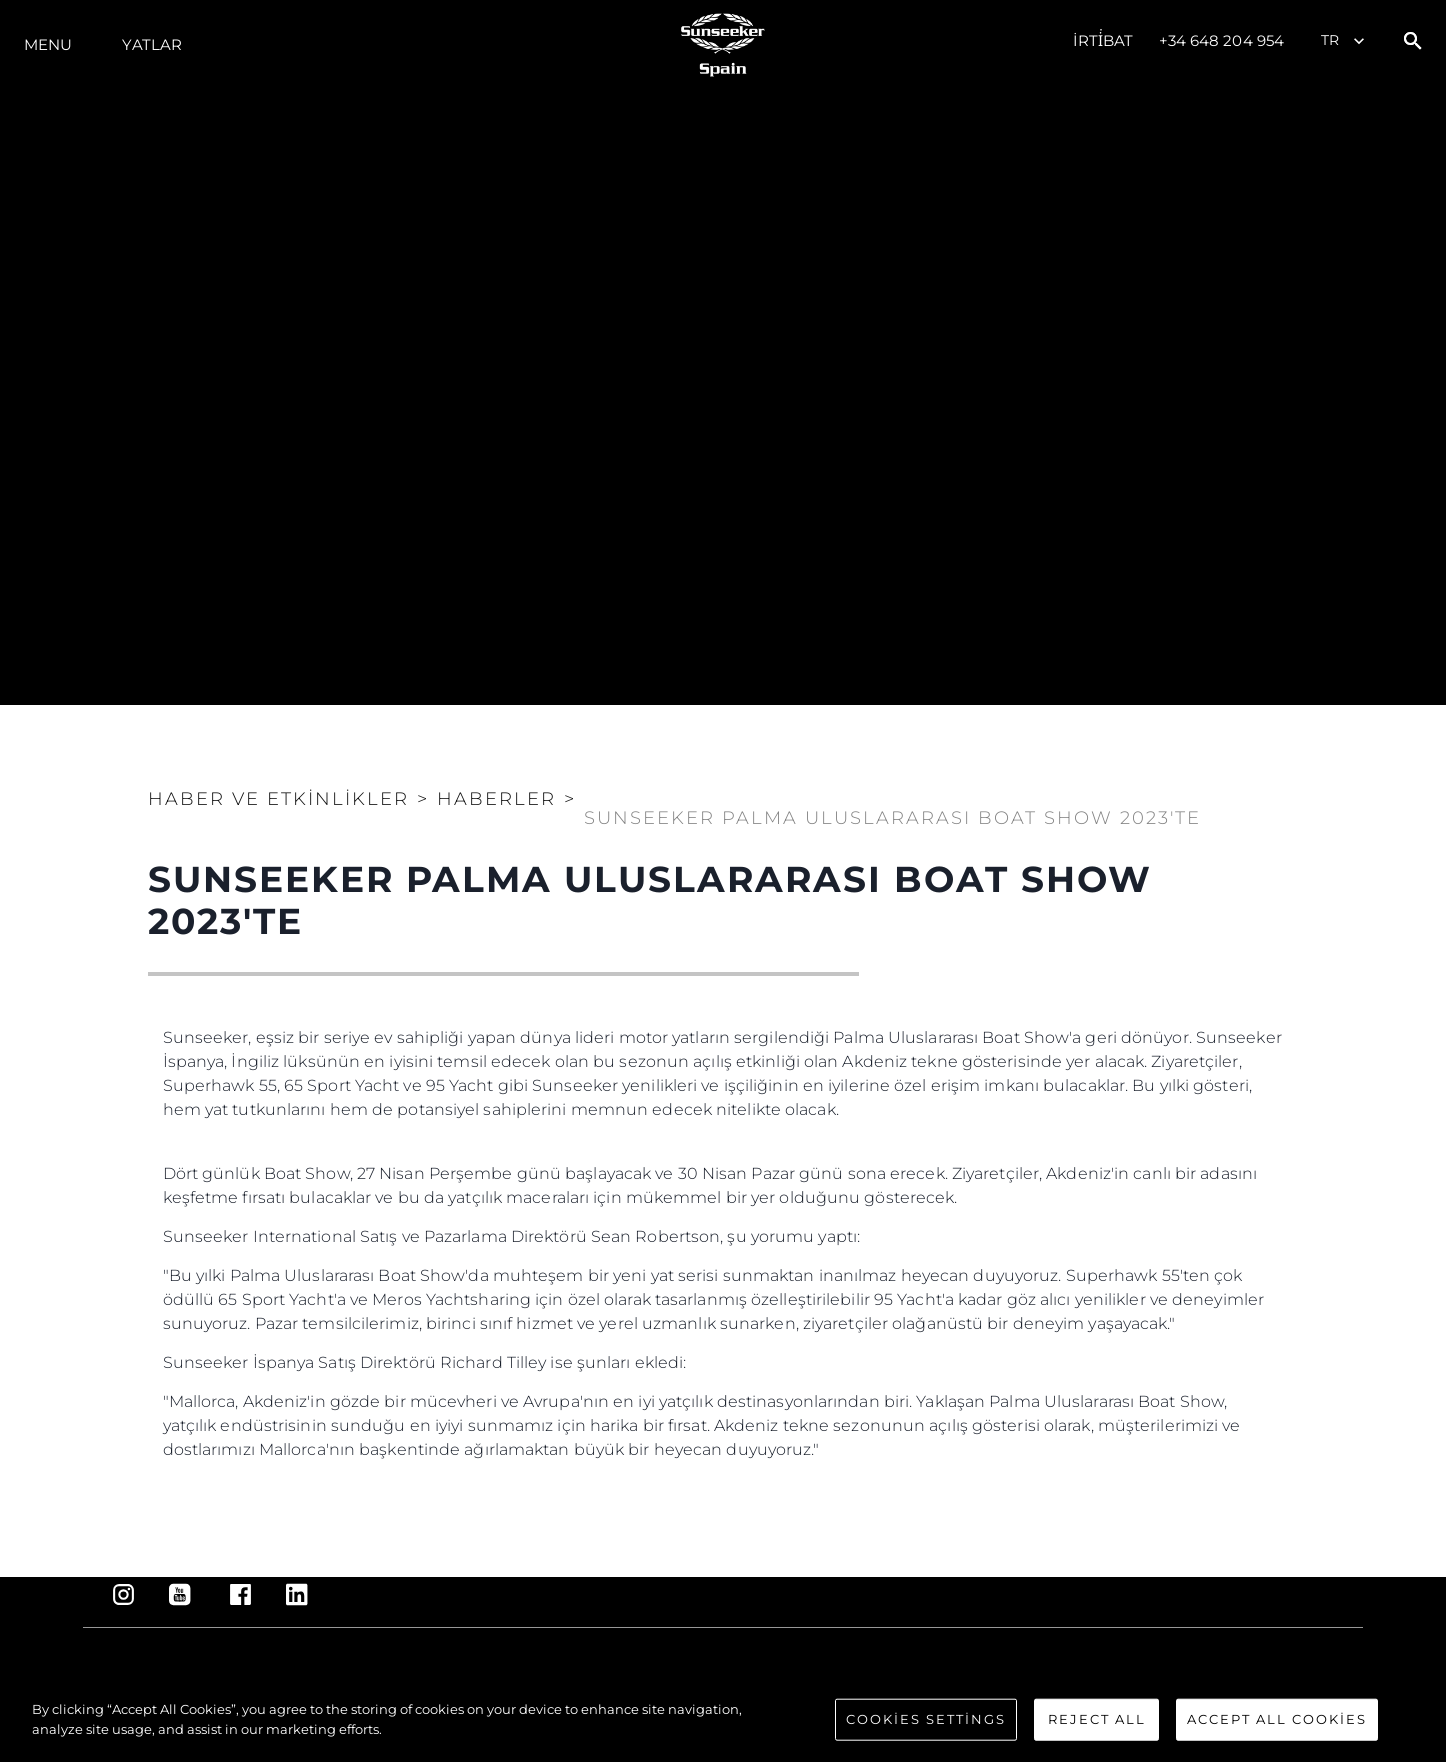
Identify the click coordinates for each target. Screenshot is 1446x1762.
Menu (48, 44)
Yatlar (152, 44)
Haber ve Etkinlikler (278, 799)
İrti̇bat (1103, 40)
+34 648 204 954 (1222, 40)
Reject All (1097, 1732)
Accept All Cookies (1277, 1732)
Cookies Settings (926, 1732)
